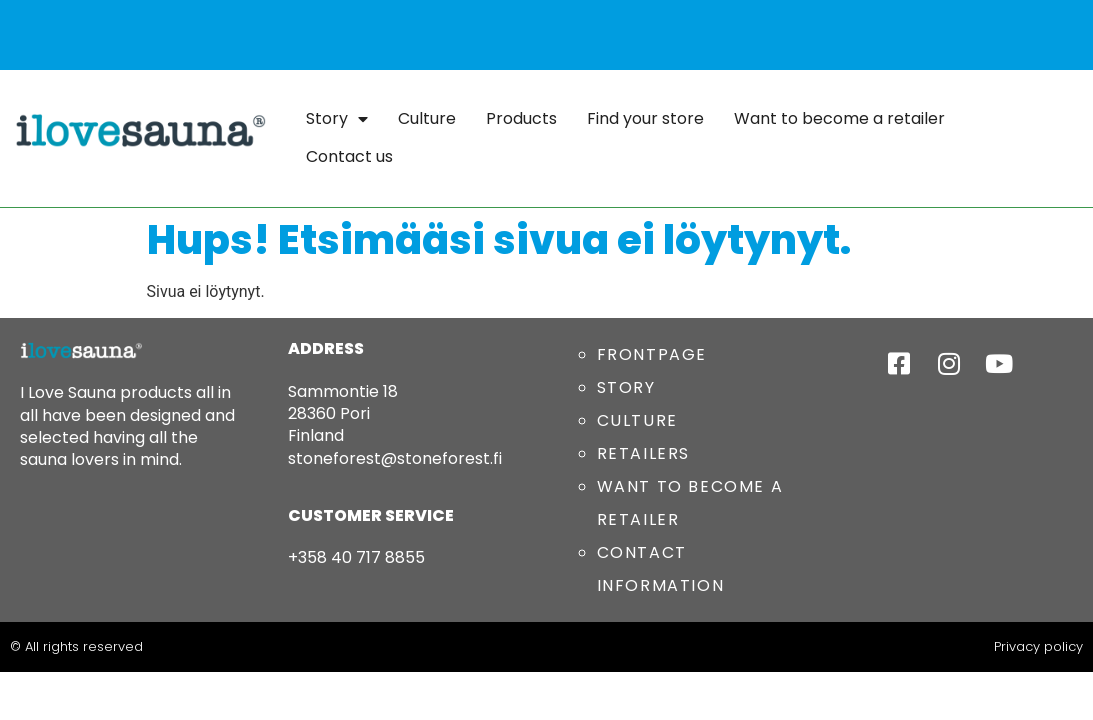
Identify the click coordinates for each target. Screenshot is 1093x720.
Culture (427, 118)
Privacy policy (1038, 646)
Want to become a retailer (839, 118)
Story (337, 119)
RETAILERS (643, 453)
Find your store (645, 118)
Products (521, 118)
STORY (626, 387)
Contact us (349, 156)
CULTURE (637, 420)
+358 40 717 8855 (356, 557)
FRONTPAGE (652, 354)
